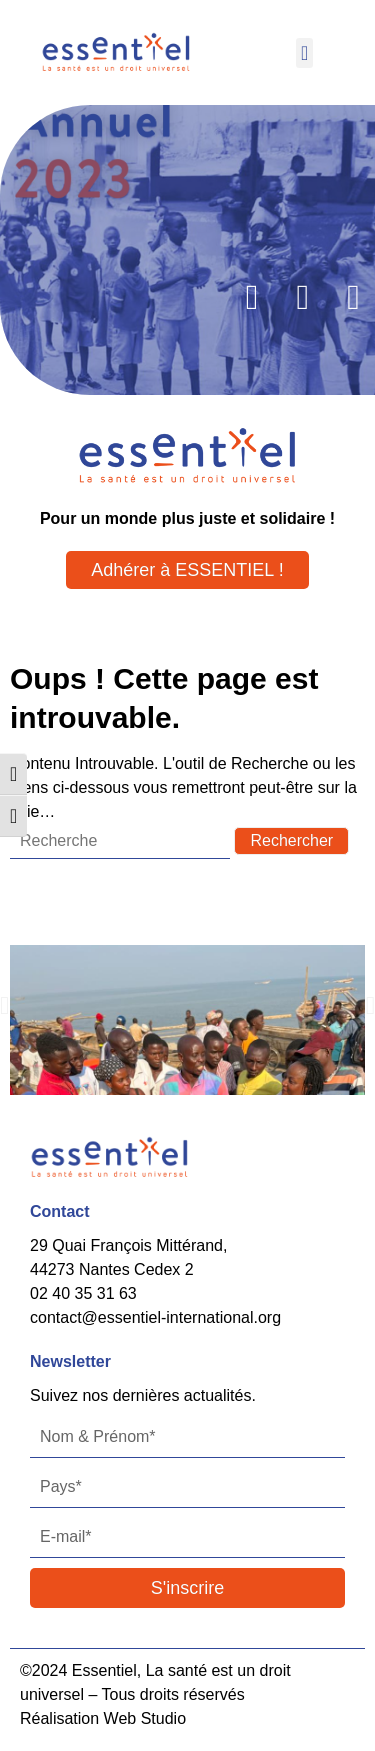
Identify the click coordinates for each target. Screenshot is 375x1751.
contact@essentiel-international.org (155, 1317)
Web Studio (145, 1718)
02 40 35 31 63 (83, 1293)
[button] (304, 53)
